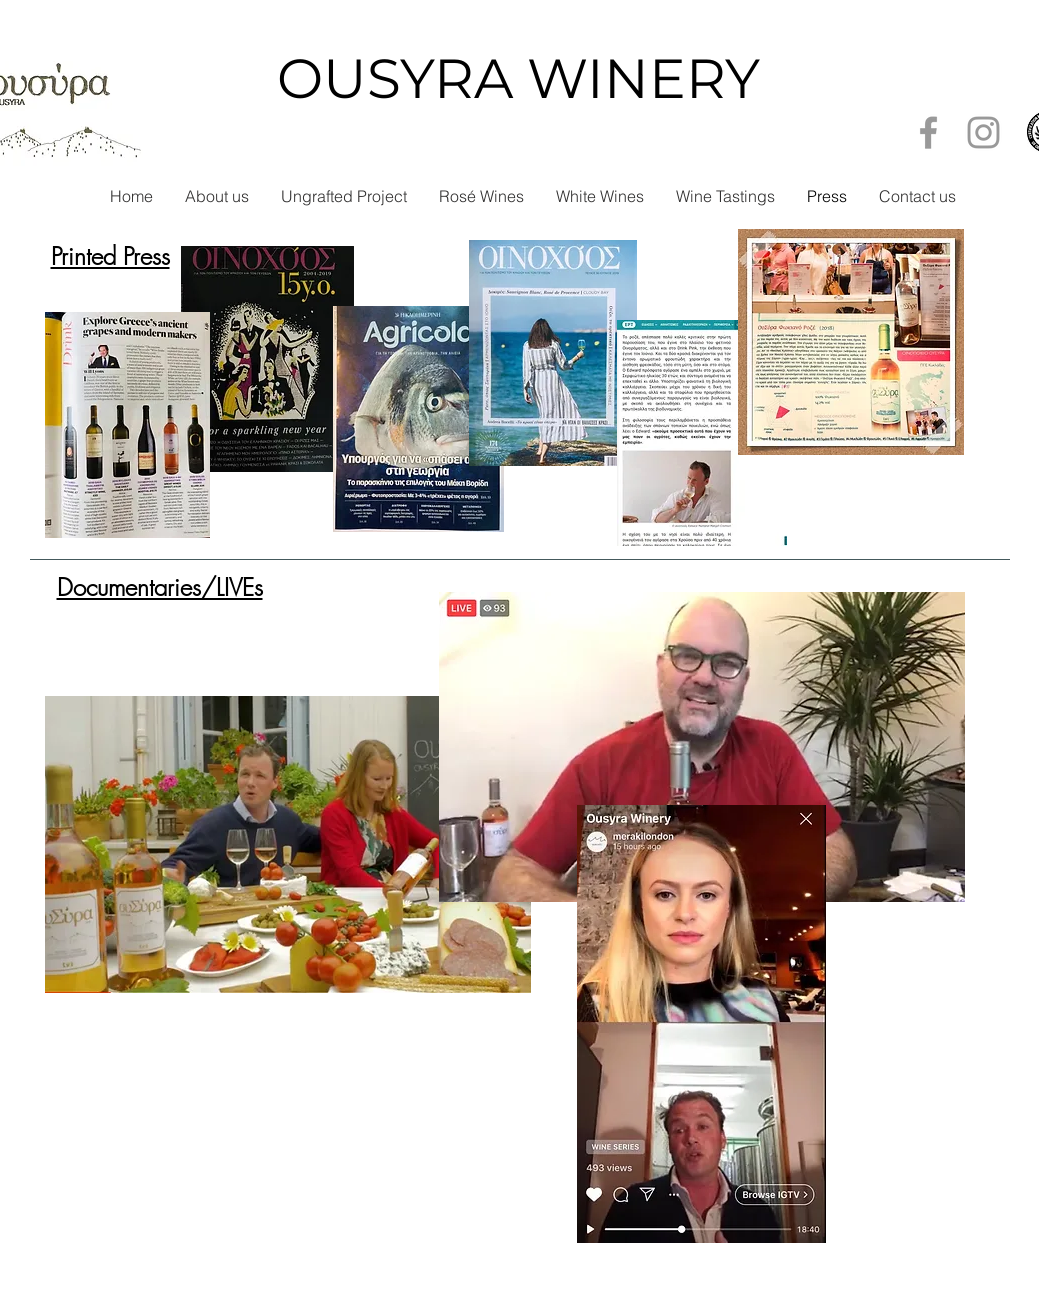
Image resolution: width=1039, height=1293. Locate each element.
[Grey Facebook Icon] (928, 132)
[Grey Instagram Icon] (983, 132)
